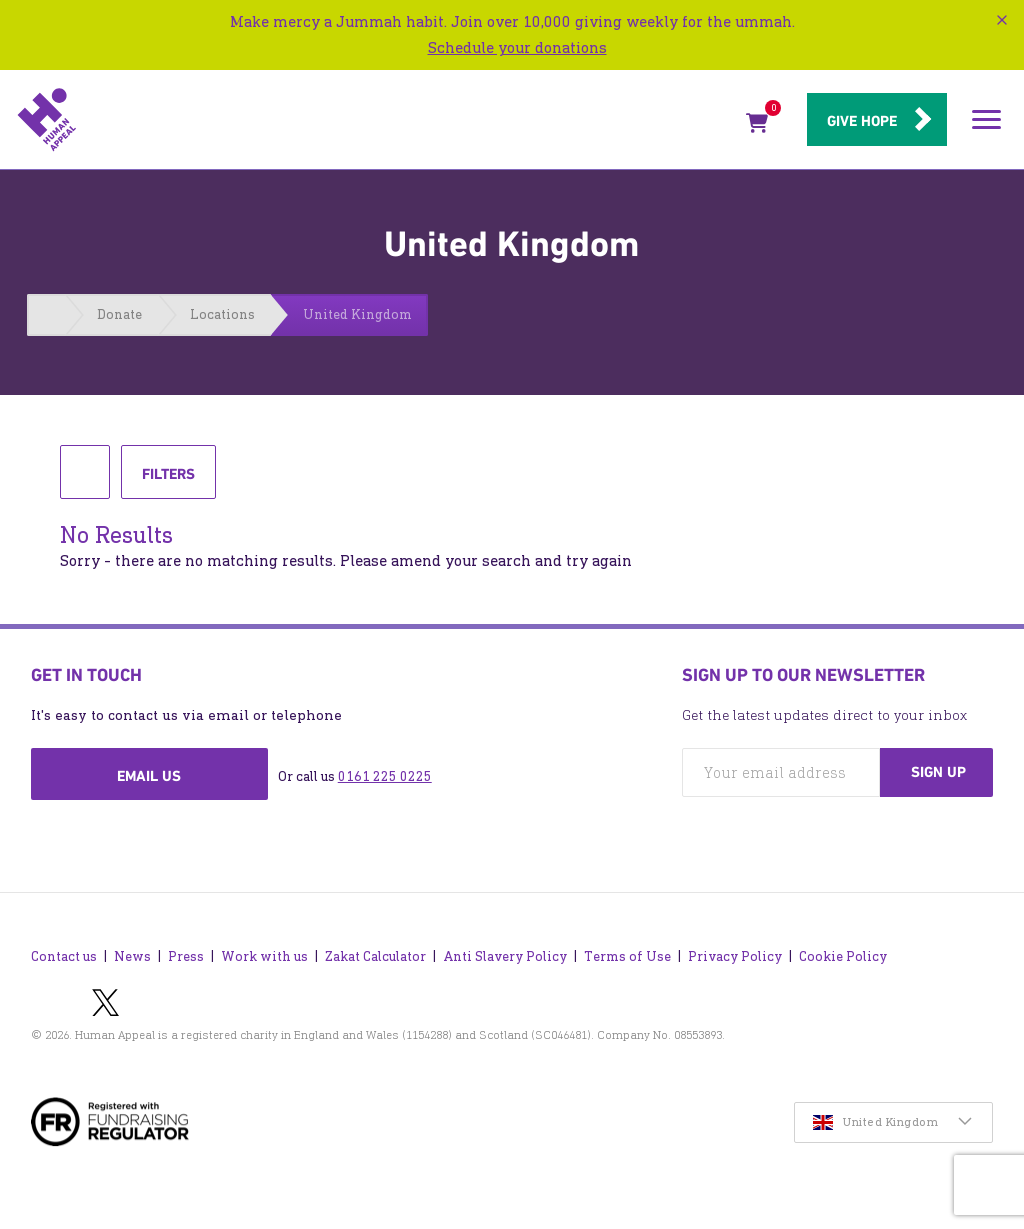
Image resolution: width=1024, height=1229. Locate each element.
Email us (149, 776)
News (132, 956)
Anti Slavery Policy (505, 956)
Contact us (64, 956)
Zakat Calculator (375, 956)
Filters (168, 481)
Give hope (862, 121)
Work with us (264, 956)
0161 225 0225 (385, 776)
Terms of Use (627, 956)
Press (186, 956)
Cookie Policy (843, 956)
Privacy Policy (735, 956)
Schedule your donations (517, 47)
